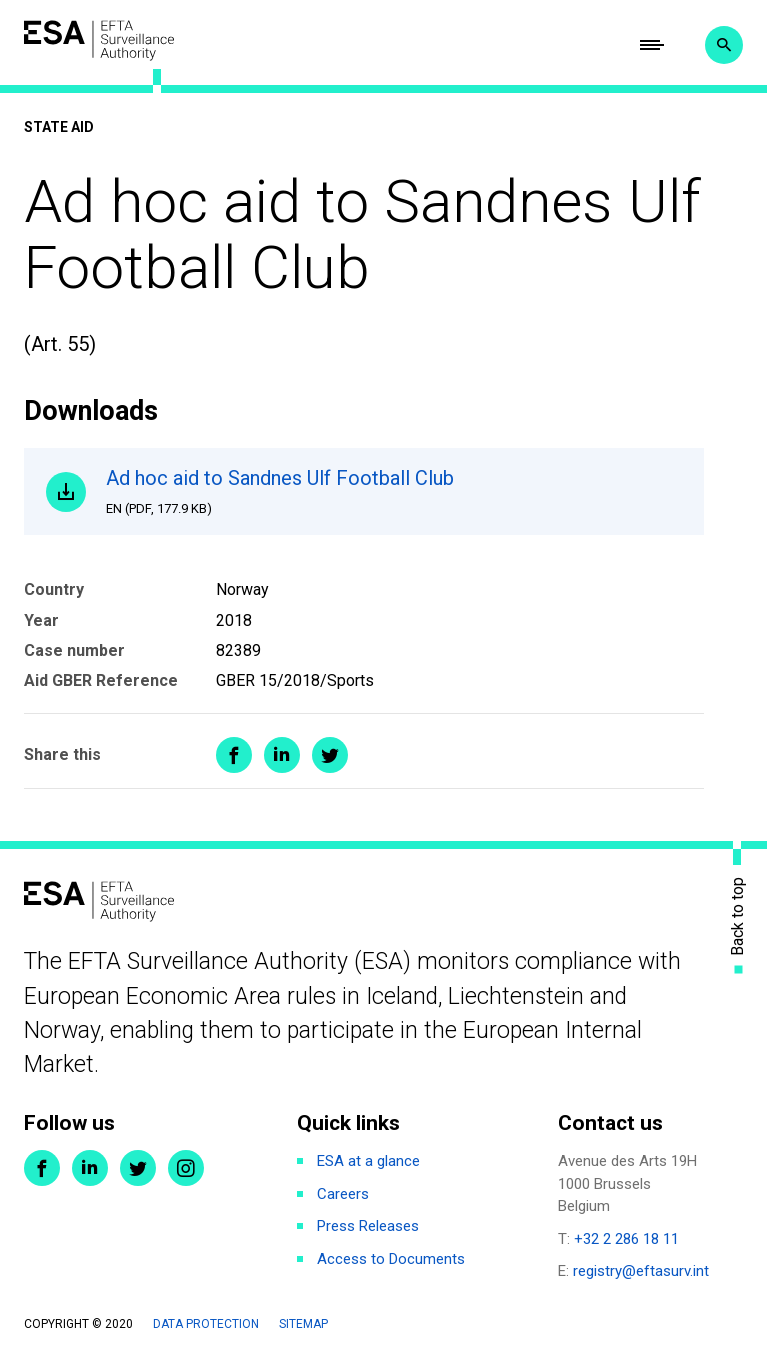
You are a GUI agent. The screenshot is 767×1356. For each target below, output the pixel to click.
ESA (99, 40)
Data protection (206, 1324)
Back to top (738, 916)
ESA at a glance (368, 1161)
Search (724, 45)
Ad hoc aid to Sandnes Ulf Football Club (393, 492)
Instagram (186, 1168)
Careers (343, 1194)
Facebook (42, 1168)
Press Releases (368, 1226)
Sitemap (303, 1324)
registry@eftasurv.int (641, 1271)
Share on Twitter (330, 755)
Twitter (138, 1168)
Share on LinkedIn (282, 755)
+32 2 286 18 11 (626, 1239)
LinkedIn (90, 1168)
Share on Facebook (234, 755)
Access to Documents (391, 1259)
